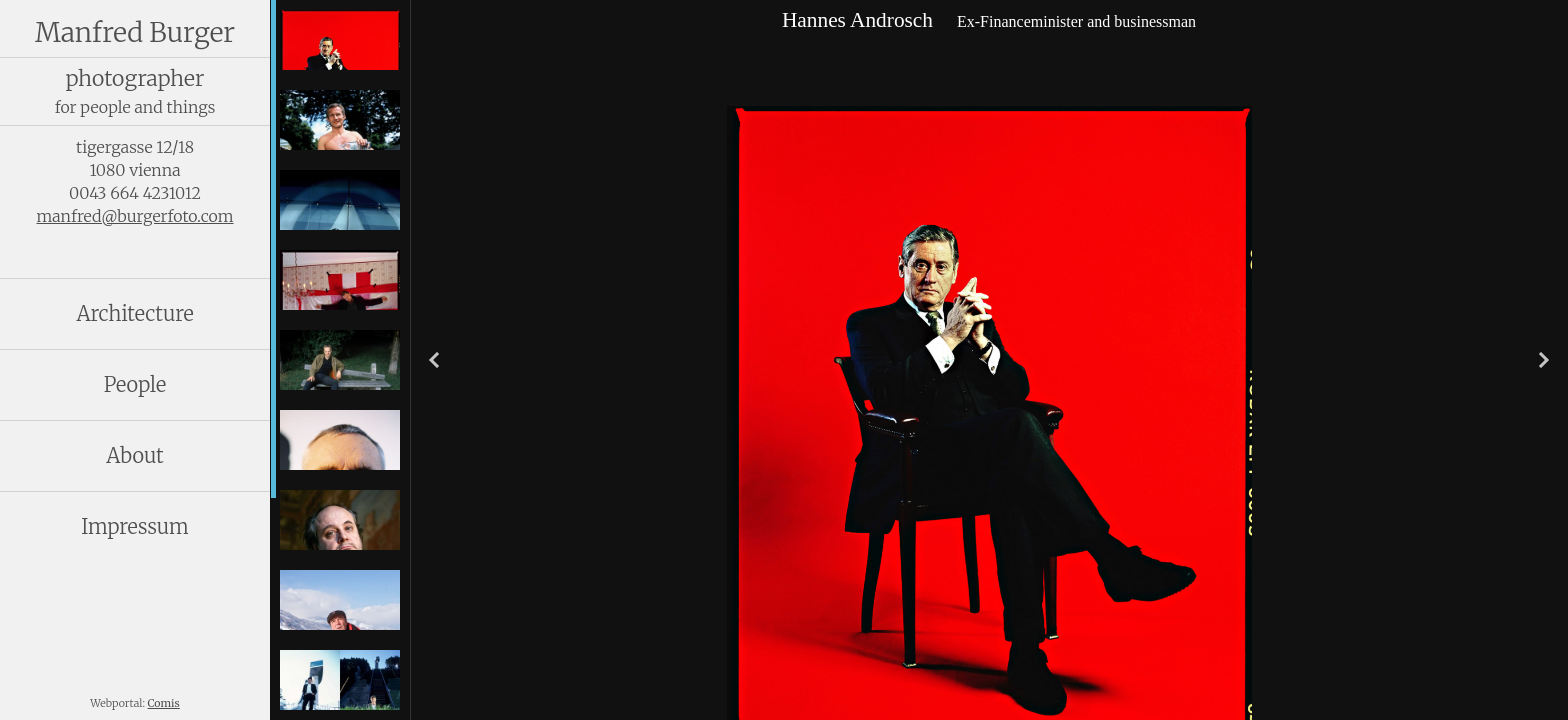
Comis (164, 703)
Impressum (135, 526)
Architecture (134, 313)
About (134, 455)
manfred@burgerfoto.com (134, 216)
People (135, 384)
